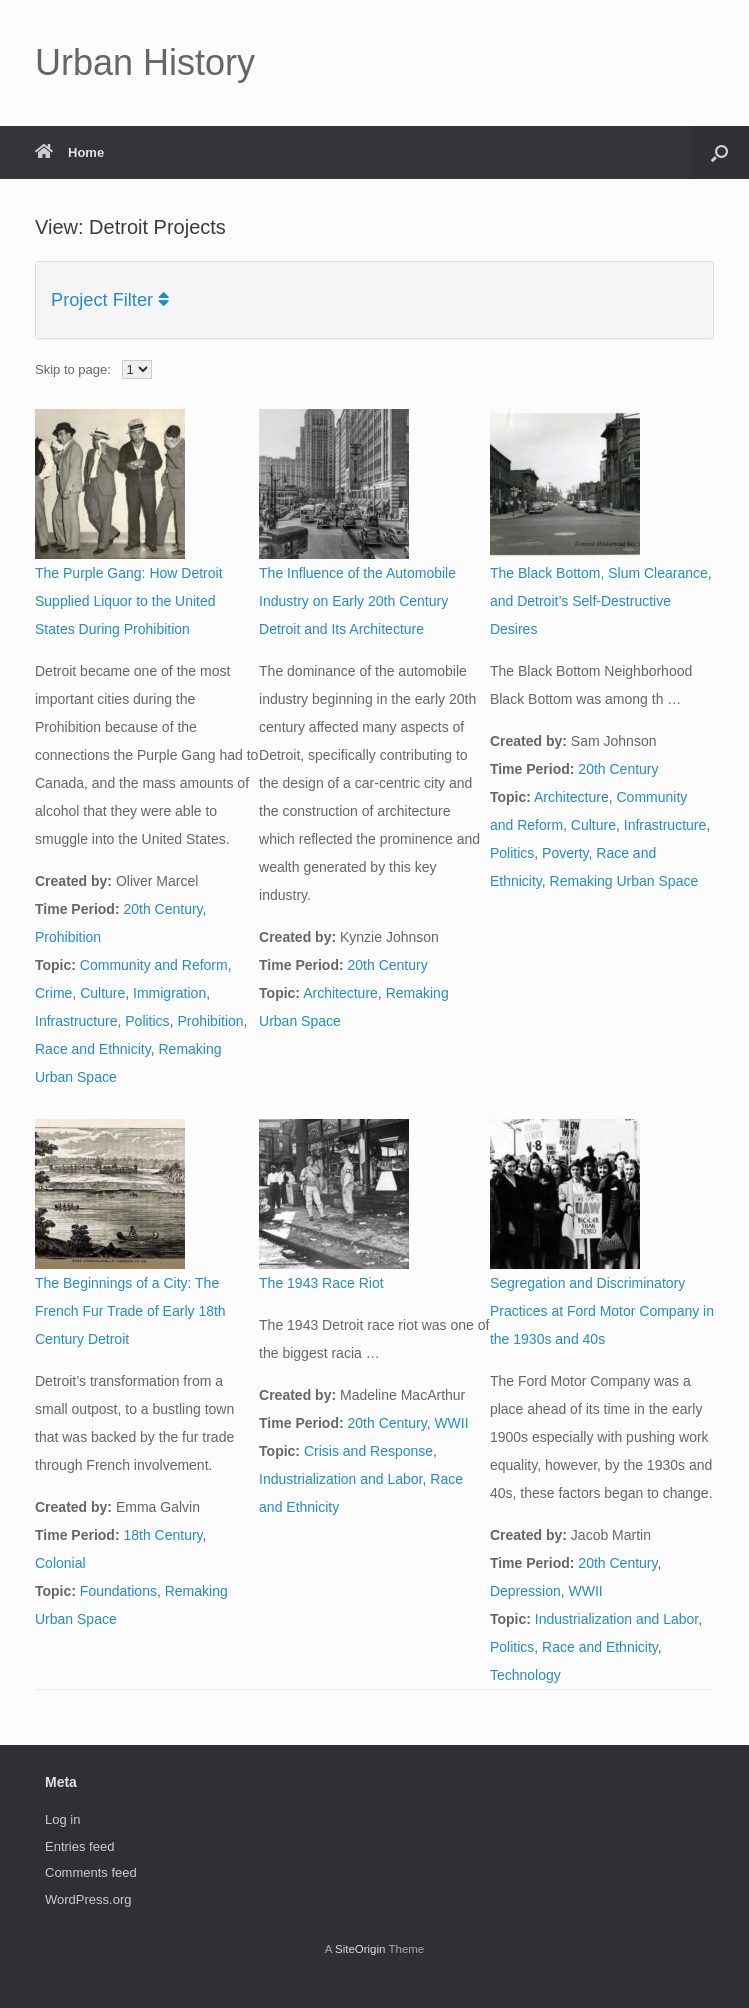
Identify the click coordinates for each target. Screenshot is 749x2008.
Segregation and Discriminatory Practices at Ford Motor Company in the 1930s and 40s (602, 1311)
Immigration (169, 993)
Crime (53, 993)
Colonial (60, 1563)
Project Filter (110, 300)
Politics (147, 1021)
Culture (102, 993)
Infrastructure (76, 1021)
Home (69, 152)
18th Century (162, 1535)
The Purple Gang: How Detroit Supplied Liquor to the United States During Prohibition (129, 601)
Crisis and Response (368, 1451)
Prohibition (68, 937)
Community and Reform (154, 965)
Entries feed (79, 1846)
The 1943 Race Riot (321, 1283)
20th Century (162, 909)
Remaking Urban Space (624, 881)
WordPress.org (88, 1899)
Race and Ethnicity (93, 1049)
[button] (719, 152)
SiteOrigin (360, 1949)
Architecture (340, 993)
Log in (62, 1819)
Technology (525, 1675)
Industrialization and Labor (340, 1479)
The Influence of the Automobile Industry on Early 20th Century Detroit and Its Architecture (357, 601)
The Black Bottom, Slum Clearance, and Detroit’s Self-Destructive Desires (601, 601)
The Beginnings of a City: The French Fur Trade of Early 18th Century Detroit (130, 1311)
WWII (451, 1423)
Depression (525, 1591)
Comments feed (91, 1872)
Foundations (118, 1591)
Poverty (565, 853)
